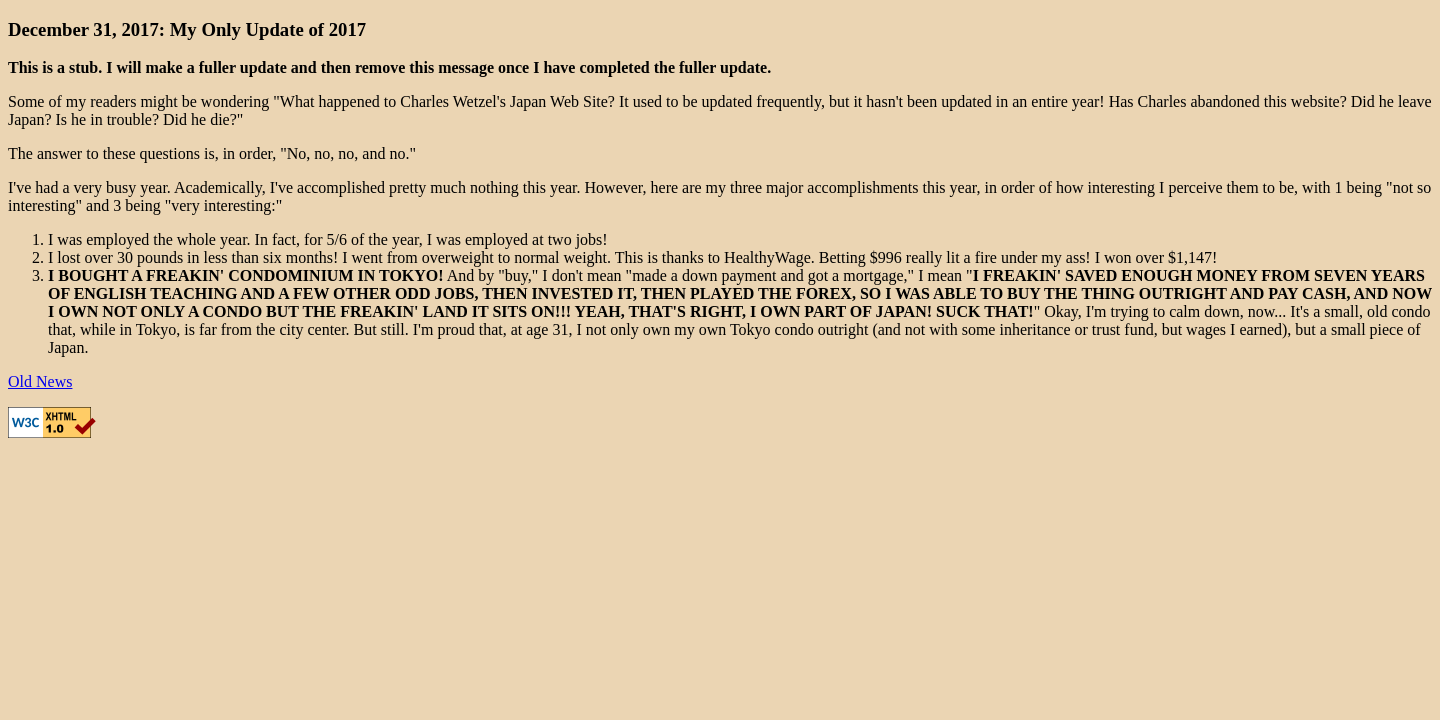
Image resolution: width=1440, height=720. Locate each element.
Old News (40, 381)
